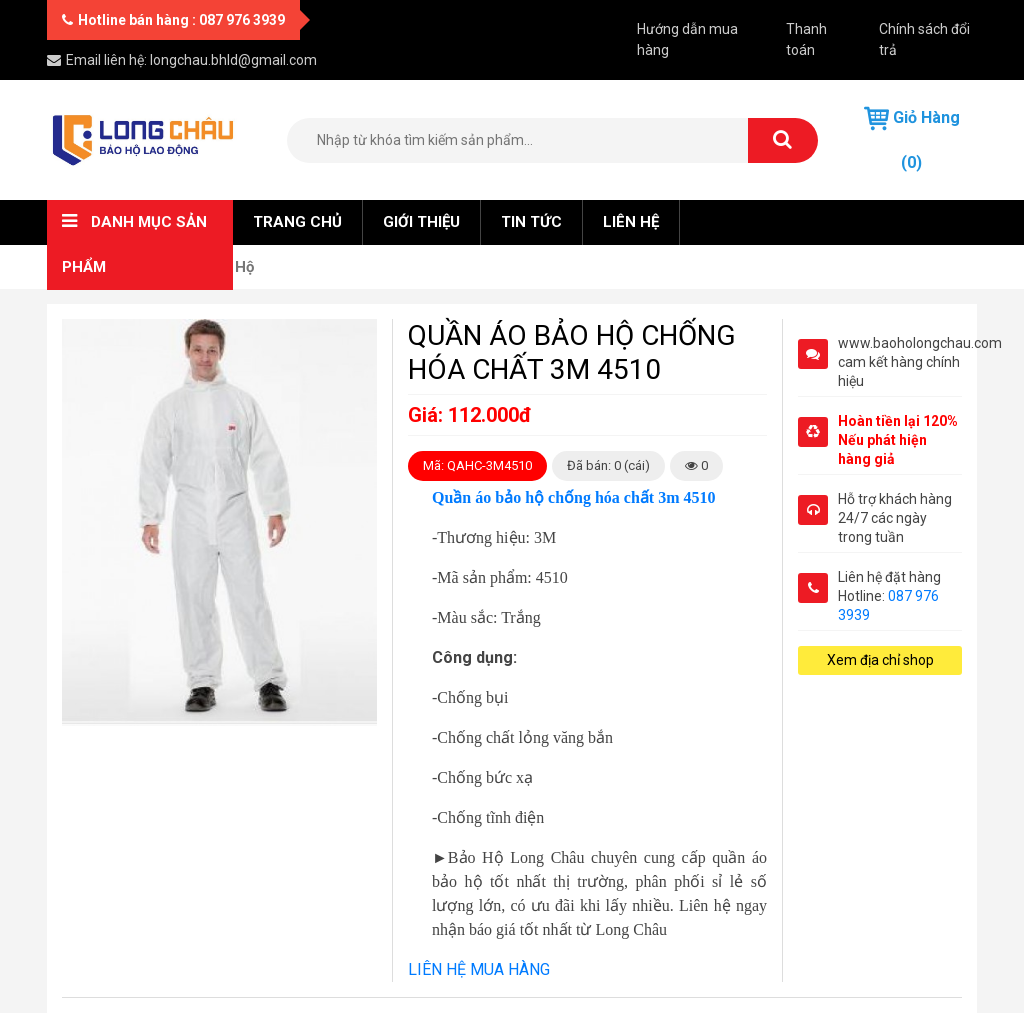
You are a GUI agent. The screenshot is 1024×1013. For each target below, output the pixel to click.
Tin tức (531, 222)
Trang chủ (297, 222)
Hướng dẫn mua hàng (687, 39)
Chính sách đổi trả (924, 39)
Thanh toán (806, 39)
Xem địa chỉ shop (880, 660)
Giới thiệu (421, 222)
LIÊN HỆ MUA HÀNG (479, 969)
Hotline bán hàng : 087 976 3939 (173, 20)
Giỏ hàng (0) (912, 139)
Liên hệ (631, 222)
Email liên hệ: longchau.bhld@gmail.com (182, 60)
